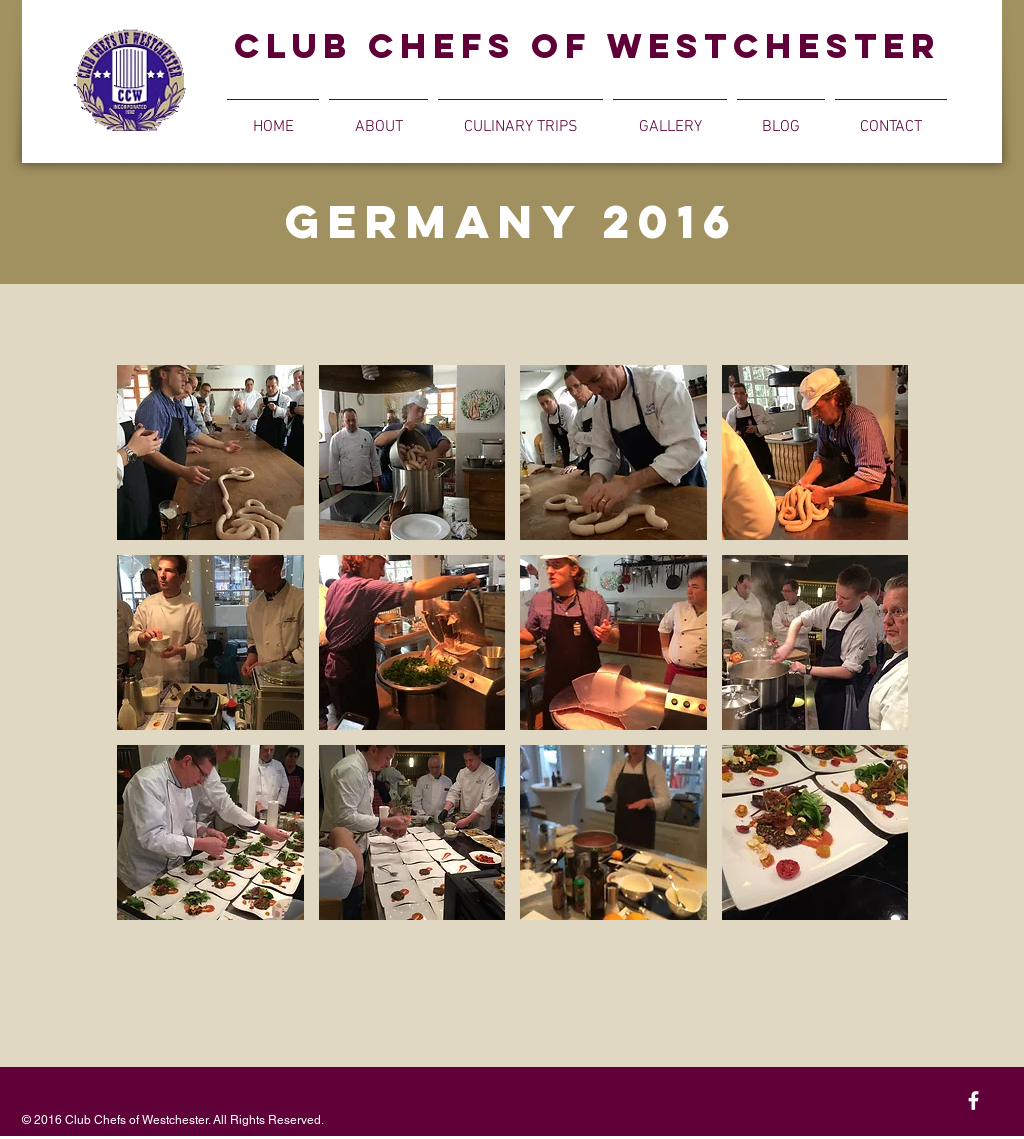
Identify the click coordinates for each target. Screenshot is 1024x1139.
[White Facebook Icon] (973, 1100)
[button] (378, 118)
